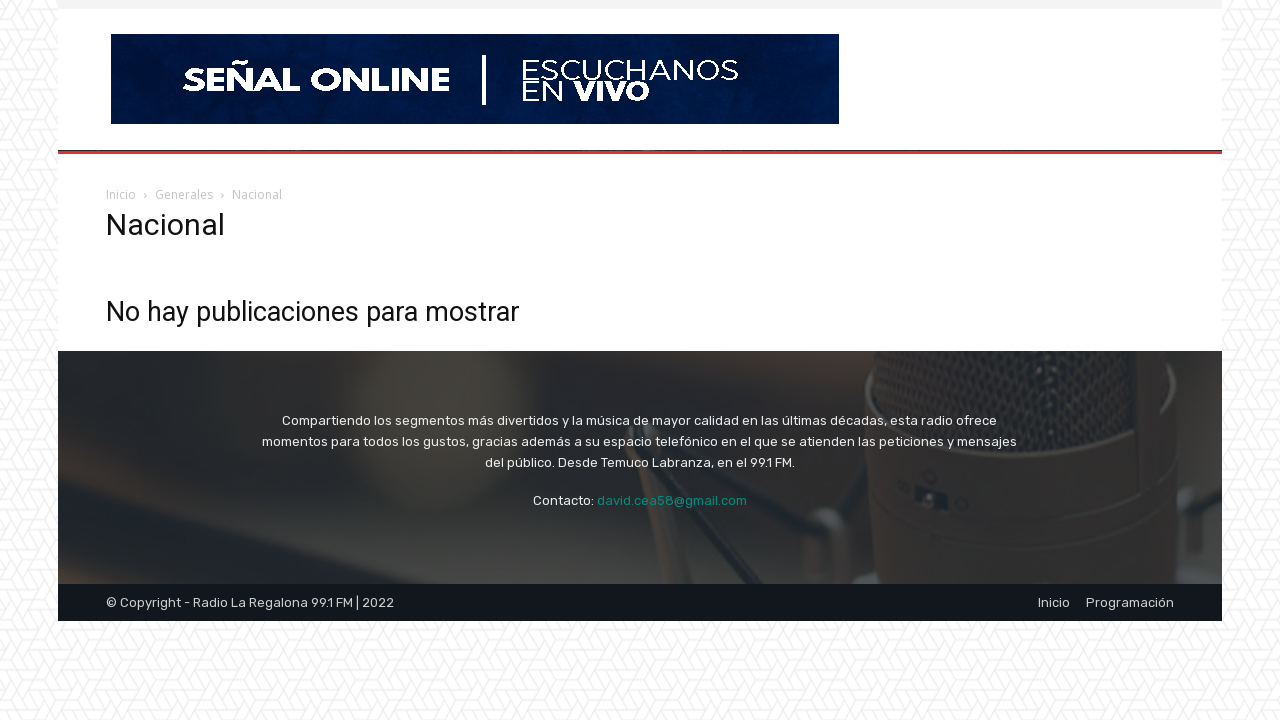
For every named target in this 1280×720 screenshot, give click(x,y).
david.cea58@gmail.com (672, 500)
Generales (184, 194)
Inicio (121, 194)
